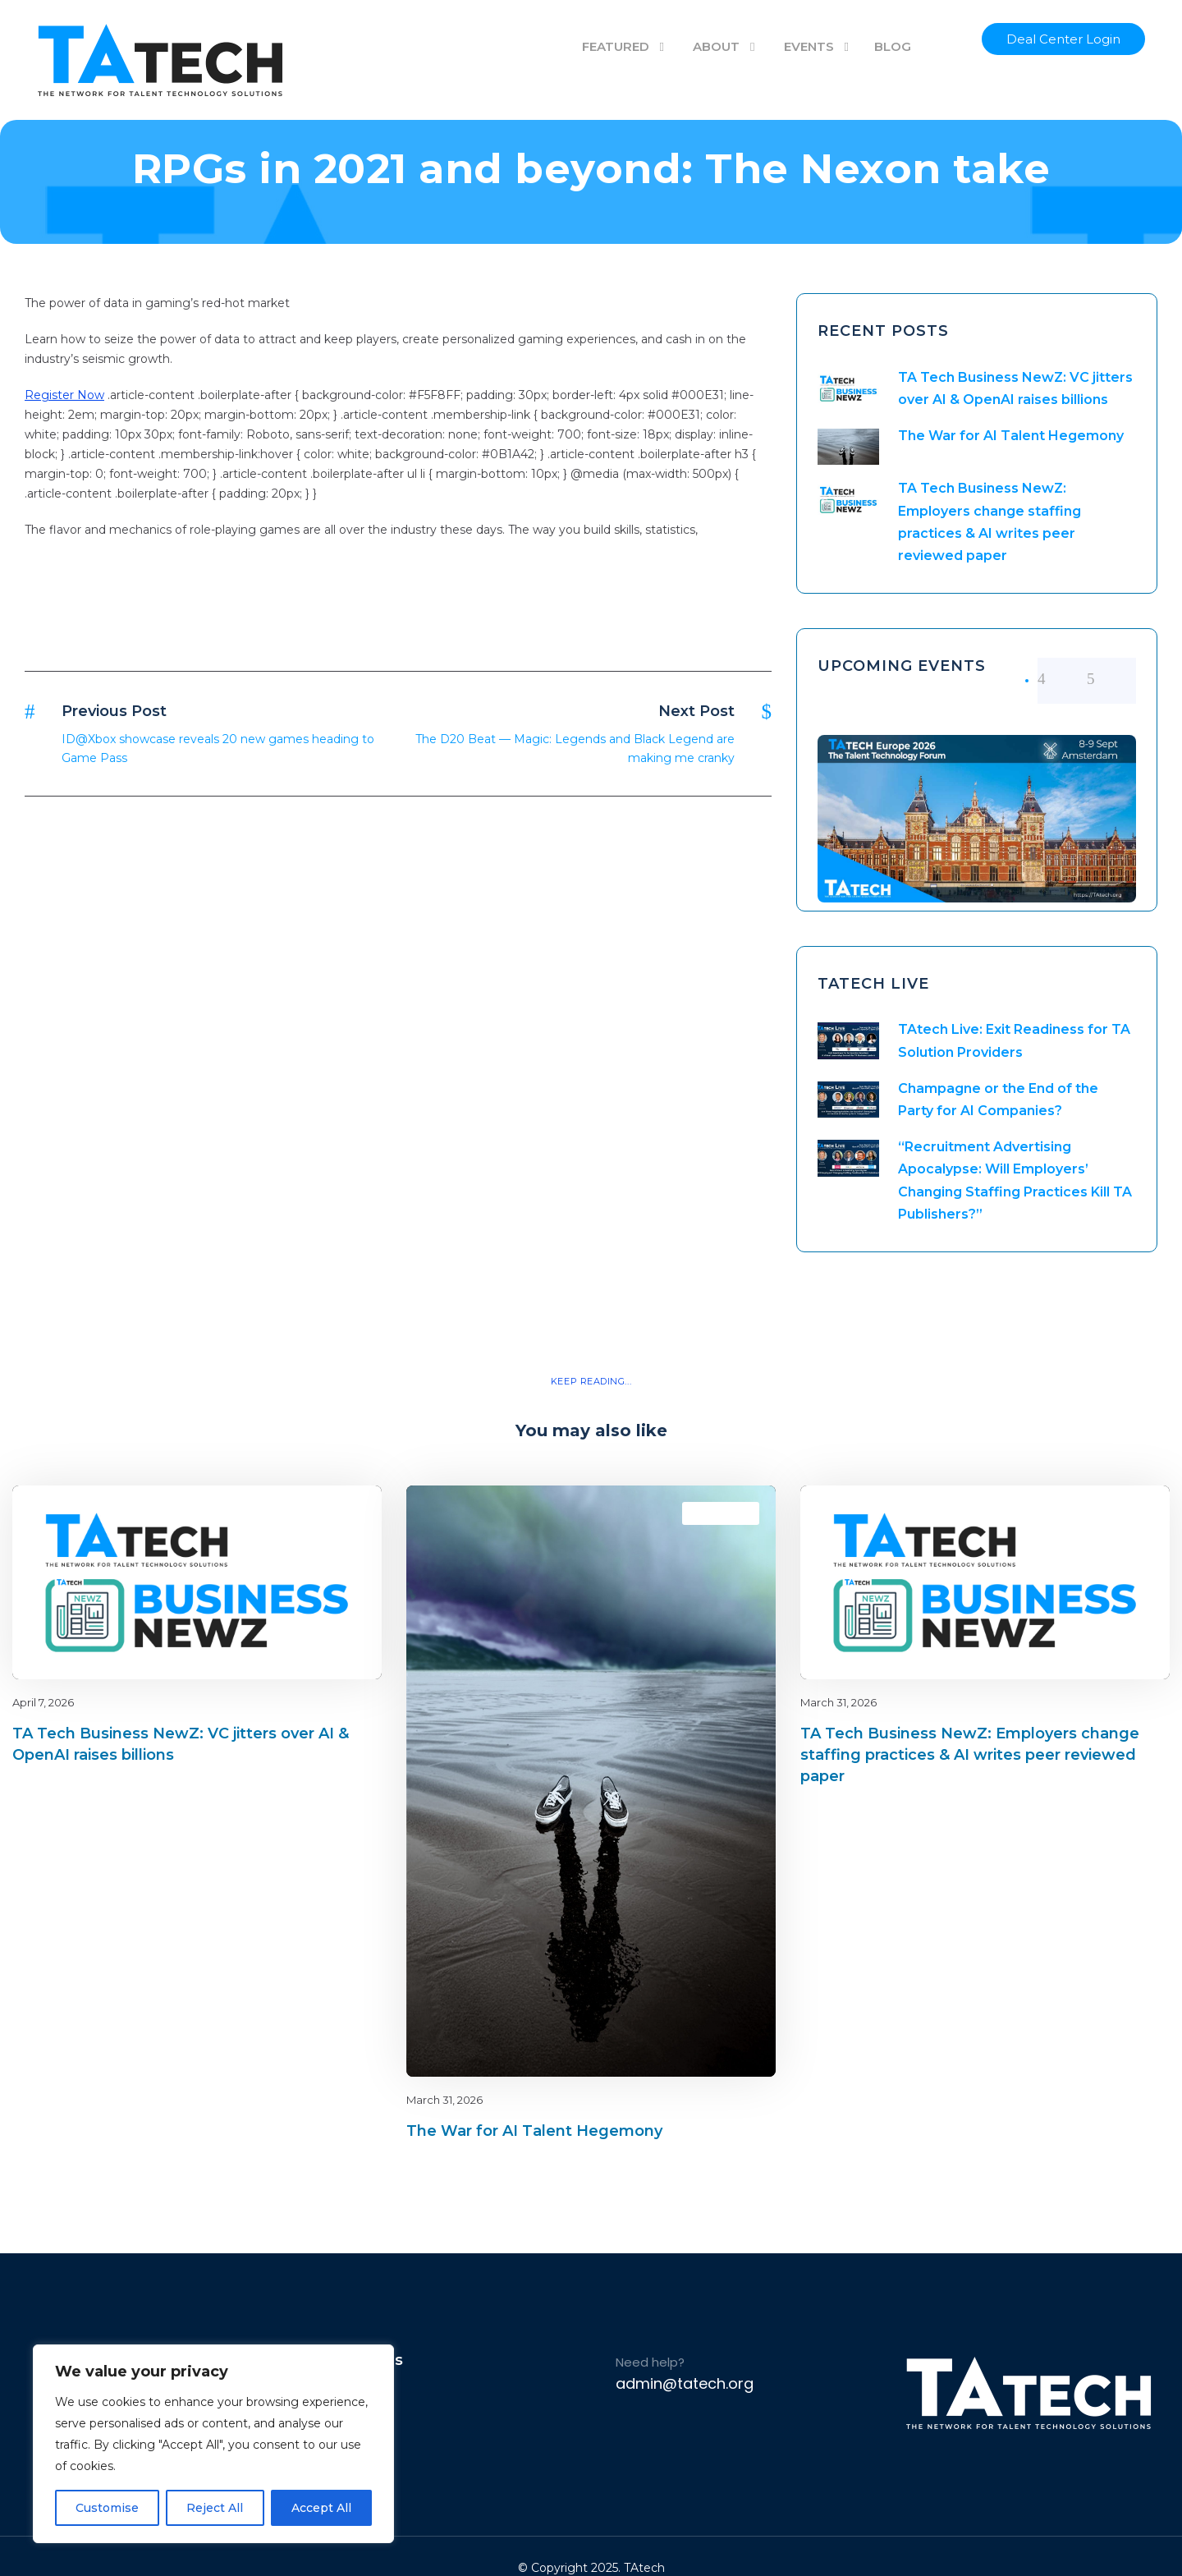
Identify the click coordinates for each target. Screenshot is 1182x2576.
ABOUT (716, 46)
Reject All (214, 2507)
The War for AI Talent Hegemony (1011, 435)
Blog (311, 1513)
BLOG (892, 46)
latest (340, 1513)
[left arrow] (1062, 679)
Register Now (64, 395)
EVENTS (809, 46)
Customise (107, 2507)
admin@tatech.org (685, 2383)
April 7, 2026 (43, 1702)
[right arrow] (1111, 679)
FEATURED (615, 46)
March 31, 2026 (444, 2099)
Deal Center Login (1063, 39)
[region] (213, 2443)
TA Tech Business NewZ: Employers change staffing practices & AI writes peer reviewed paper (969, 1754)
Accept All (321, 2507)
